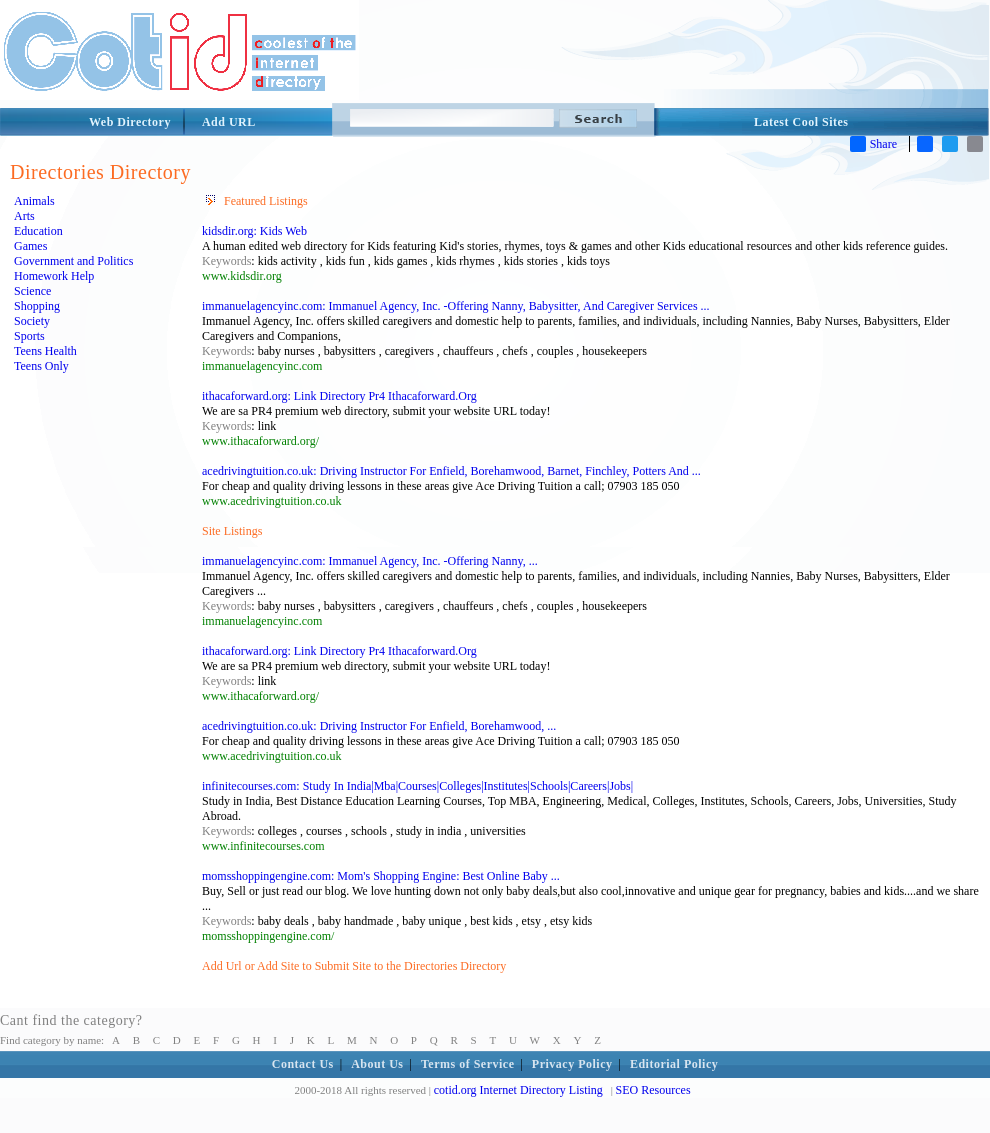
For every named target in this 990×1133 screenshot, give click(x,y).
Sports (29, 336)
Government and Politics (73, 261)
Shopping (37, 306)
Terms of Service (468, 1064)
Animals (34, 201)
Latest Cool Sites (801, 122)
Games (30, 246)
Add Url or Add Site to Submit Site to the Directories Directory (354, 966)
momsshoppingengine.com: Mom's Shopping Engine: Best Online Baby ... (381, 876)
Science (32, 291)
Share (873, 144)
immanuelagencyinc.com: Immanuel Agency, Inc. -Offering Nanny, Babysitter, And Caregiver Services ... (456, 306)
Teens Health (45, 351)
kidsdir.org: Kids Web (254, 231)
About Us (377, 1064)
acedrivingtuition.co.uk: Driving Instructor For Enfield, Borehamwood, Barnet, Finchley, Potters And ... (451, 471)
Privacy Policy (572, 1064)
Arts (24, 216)
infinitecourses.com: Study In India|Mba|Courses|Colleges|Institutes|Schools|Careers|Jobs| (417, 786)
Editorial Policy (674, 1064)
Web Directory (130, 122)
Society (32, 321)
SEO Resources (653, 1090)
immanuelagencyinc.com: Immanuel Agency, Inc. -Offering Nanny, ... (370, 561)
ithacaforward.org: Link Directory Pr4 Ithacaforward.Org (339, 396)
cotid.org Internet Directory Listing (518, 1090)
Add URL (229, 122)
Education (38, 231)
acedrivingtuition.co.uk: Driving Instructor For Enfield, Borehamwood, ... (379, 726)
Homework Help (54, 276)
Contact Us (303, 1064)
